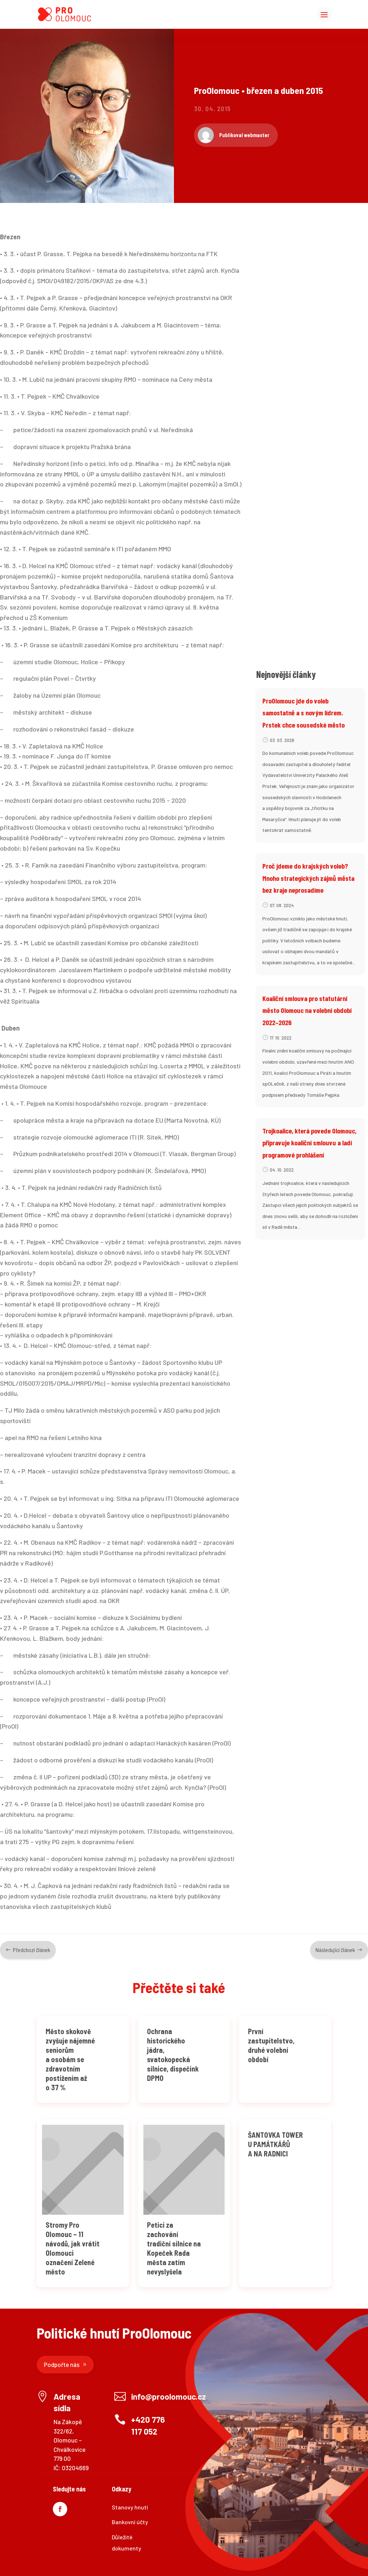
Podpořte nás (61, 2364)
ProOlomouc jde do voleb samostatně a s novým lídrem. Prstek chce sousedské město (303, 712)
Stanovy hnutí (130, 2507)
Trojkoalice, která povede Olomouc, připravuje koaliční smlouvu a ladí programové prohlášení (309, 1142)
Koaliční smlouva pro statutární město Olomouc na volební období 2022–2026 (306, 1010)
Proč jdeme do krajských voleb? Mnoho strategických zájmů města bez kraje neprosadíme (308, 877)
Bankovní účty (130, 2521)
